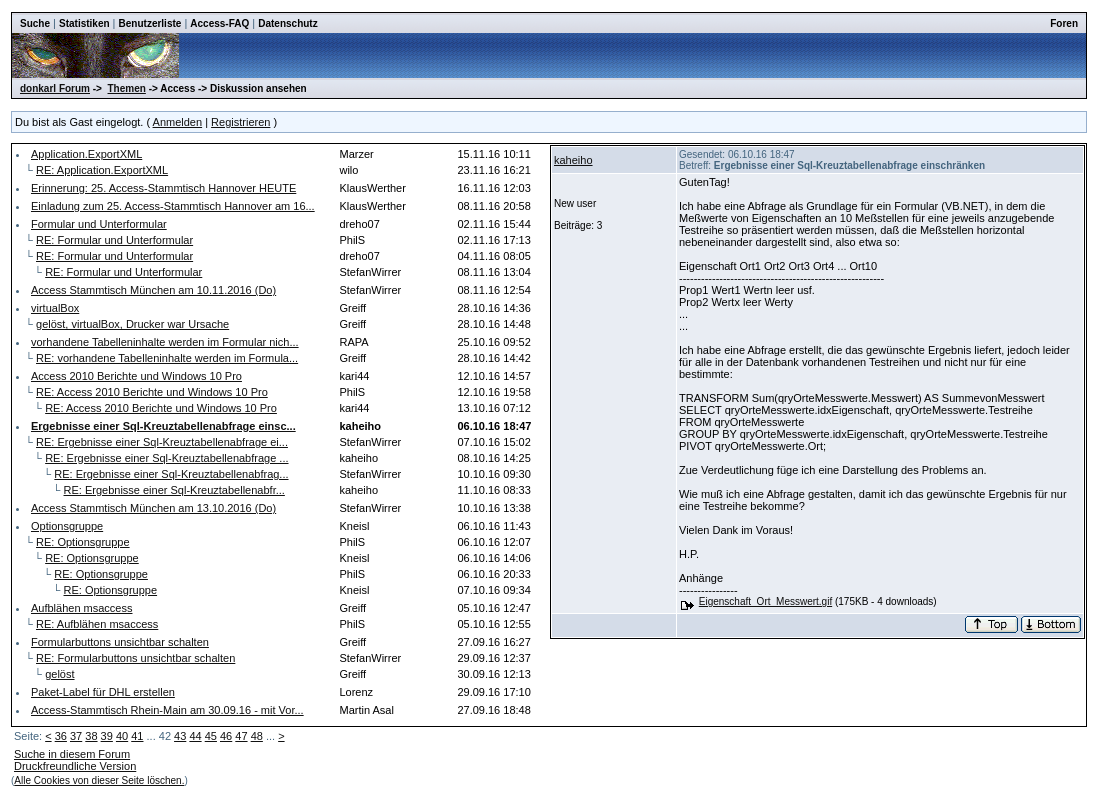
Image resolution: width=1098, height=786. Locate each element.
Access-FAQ (219, 23)
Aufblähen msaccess (82, 608)
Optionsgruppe (67, 526)
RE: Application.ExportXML (102, 170)
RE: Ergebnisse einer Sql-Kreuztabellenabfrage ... (166, 458)
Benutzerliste (150, 23)
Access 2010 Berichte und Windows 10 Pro (136, 376)
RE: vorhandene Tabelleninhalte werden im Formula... (167, 358)
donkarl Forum (55, 88)
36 (61, 736)
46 (226, 736)
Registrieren (240, 122)
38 (91, 736)
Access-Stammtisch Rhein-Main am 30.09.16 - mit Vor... (167, 710)
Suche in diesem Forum (72, 754)
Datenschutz (287, 23)
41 (137, 736)
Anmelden (178, 122)
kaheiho (573, 160)
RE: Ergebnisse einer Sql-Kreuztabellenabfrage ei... (162, 442)
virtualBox (55, 308)
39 (107, 736)
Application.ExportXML (86, 154)
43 (180, 736)
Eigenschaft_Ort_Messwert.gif (765, 601)
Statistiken (84, 23)
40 (122, 736)
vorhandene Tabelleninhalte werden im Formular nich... (165, 342)
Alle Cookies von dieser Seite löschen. (99, 780)
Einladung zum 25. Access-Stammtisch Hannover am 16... (173, 206)
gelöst (59, 674)
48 (257, 736)
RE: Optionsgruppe (83, 542)
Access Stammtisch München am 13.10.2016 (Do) (153, 508)
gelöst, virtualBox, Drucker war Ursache (132, 324)
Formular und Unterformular (99, 224)
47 (241, 736)
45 (211, 736)
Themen (127, 88)
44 (195, 736)
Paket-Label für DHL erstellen (103, 692)
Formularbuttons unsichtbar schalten (120, 642)
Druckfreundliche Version (75, 766)
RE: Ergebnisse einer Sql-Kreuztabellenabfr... (174, 490)
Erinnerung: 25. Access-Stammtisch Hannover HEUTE (163, 188)
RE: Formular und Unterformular (114, 240)
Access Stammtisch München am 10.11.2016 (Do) (153, 290)
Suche (35, 23)
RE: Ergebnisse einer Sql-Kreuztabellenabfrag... (171, 474)
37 (76, 736)
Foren (1064, 23)
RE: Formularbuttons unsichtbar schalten (135, 658)
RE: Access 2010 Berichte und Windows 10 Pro (152, 392)
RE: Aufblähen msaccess (97, 624)
